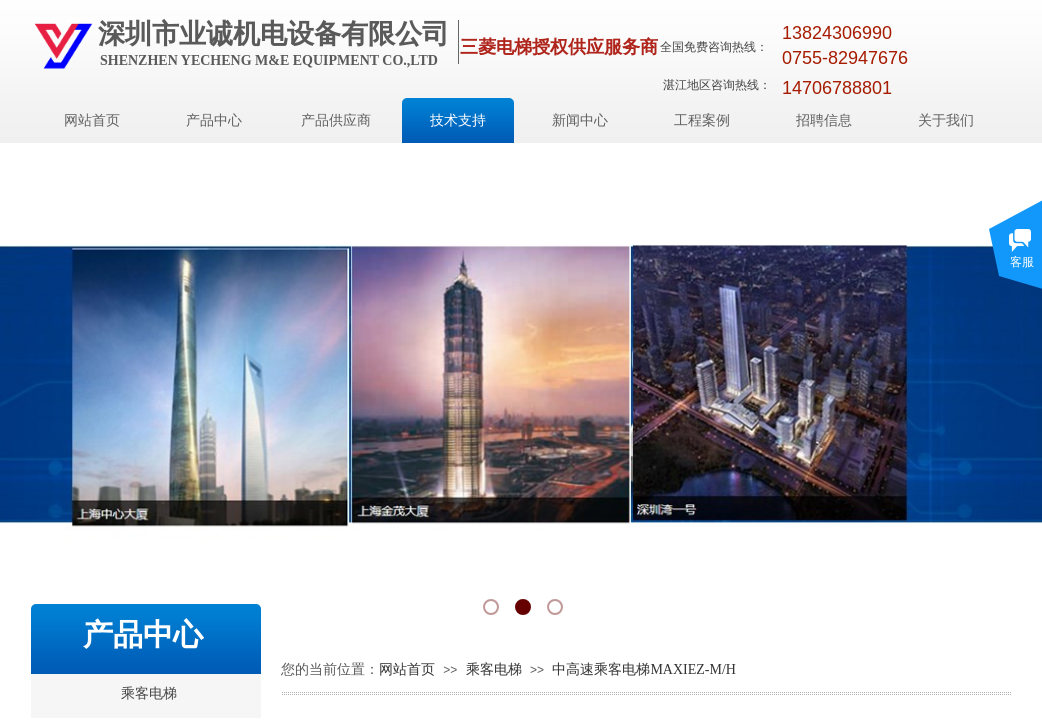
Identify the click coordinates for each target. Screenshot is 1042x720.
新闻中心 (580, 120)
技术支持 (458, 120)
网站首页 (92, 120)
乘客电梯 (494, 669)
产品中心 (214, 120)
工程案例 (702, 120)
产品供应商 (336, 120)
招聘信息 (824, 120)
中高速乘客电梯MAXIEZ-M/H (644, 669)
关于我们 (946, 120)
